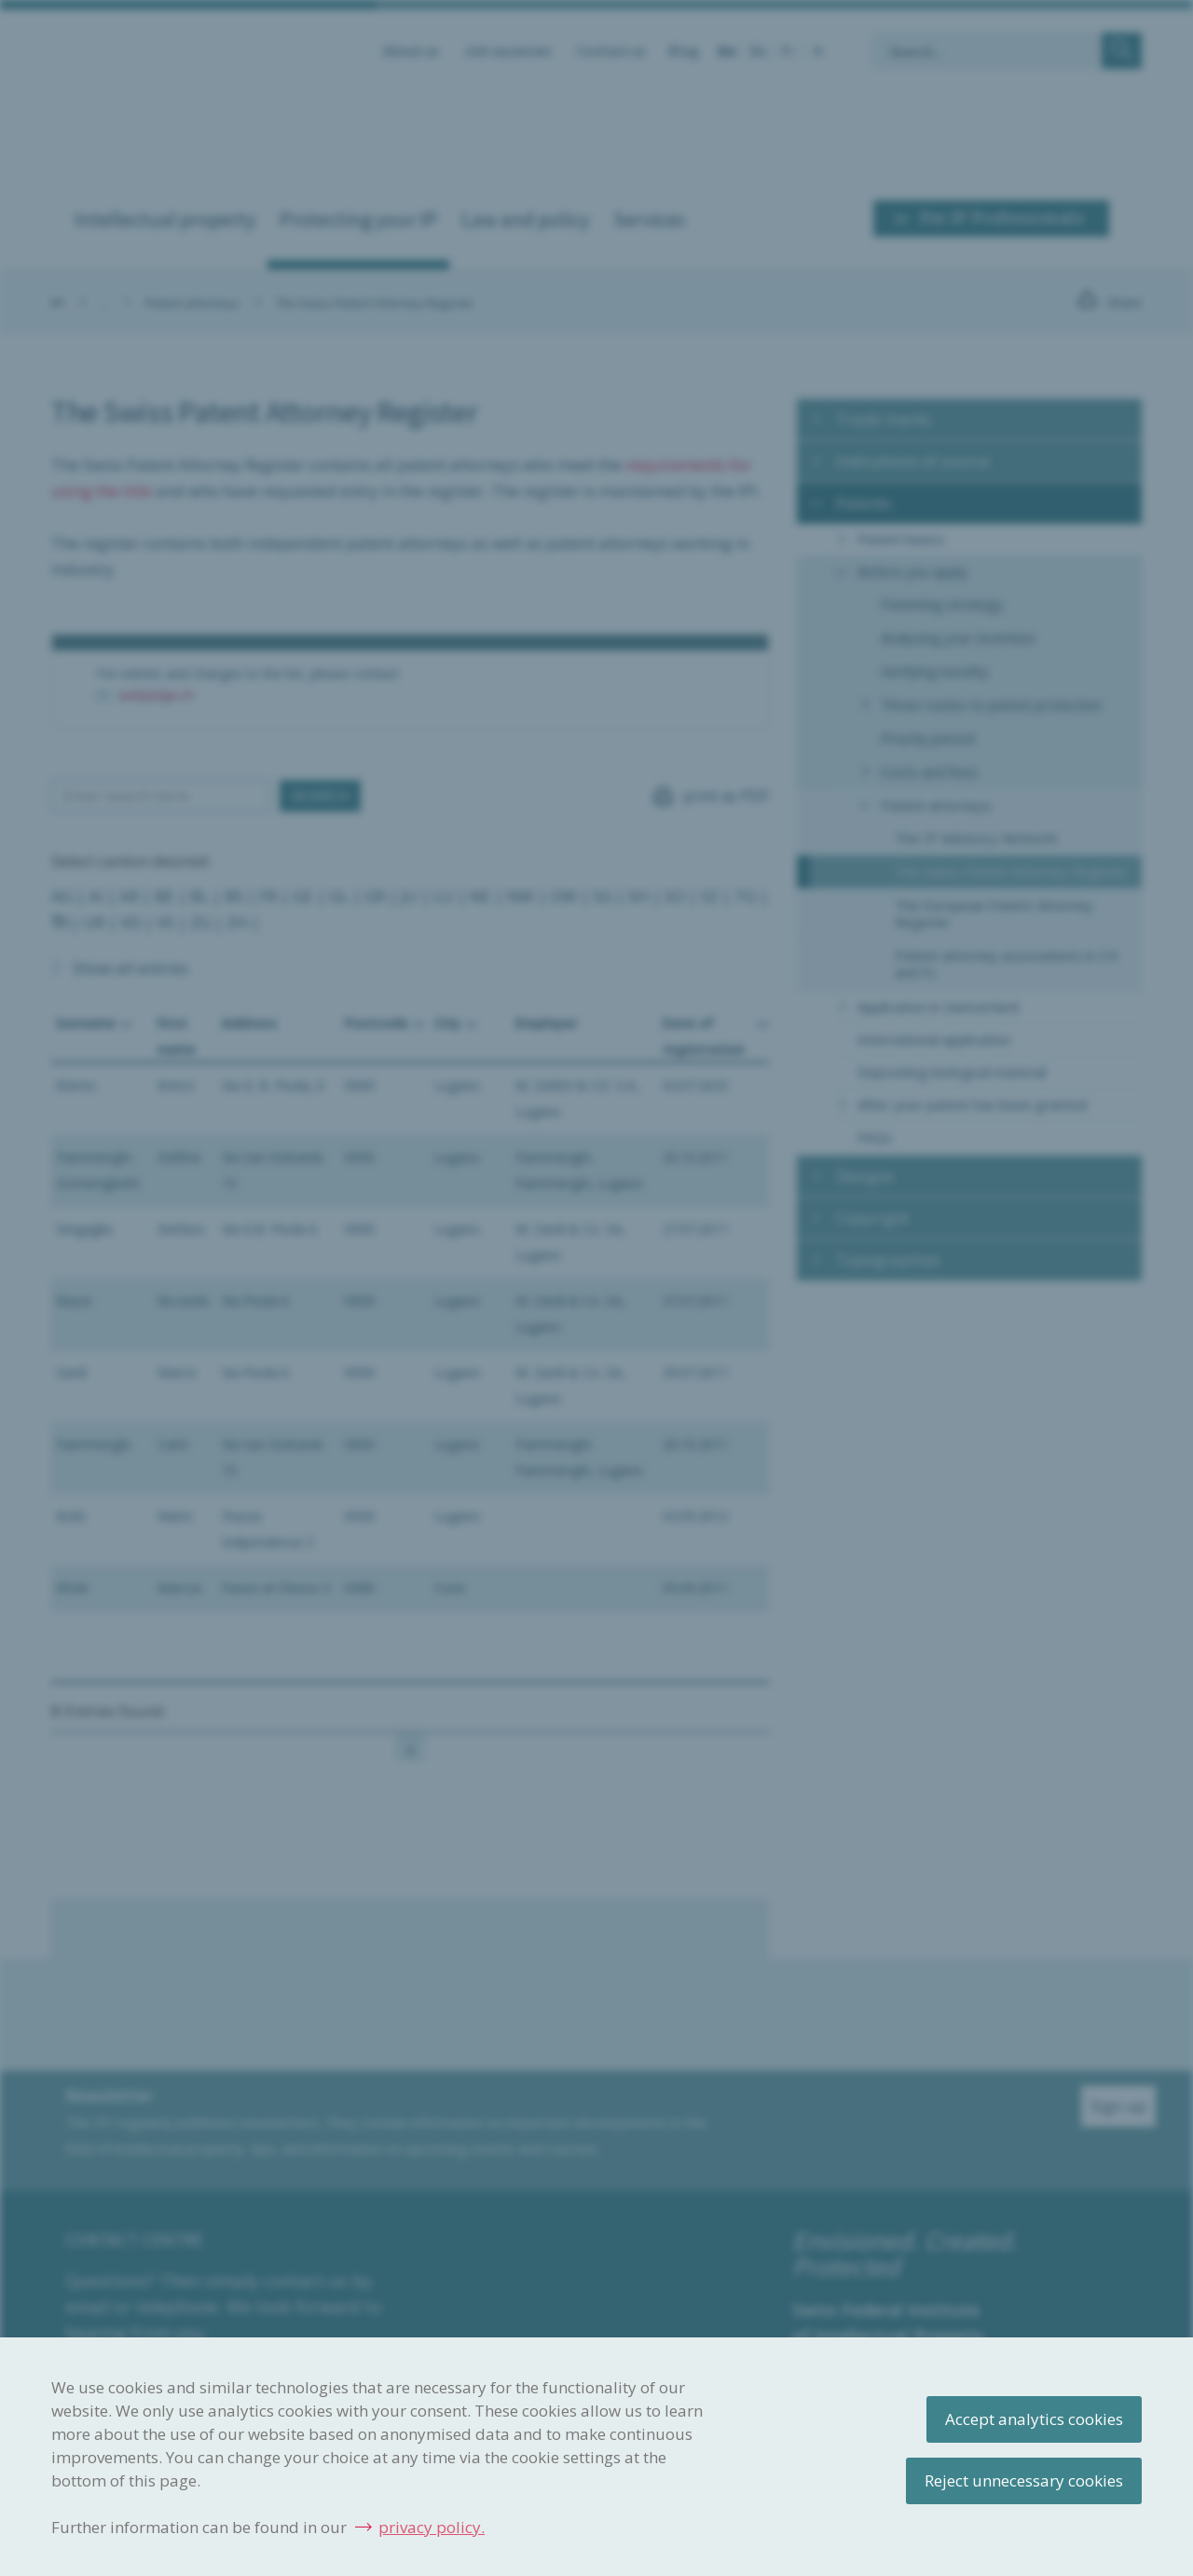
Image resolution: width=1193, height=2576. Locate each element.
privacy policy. (431, 2527)
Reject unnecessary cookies (1024, 2480)
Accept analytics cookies (1034, 2419)
